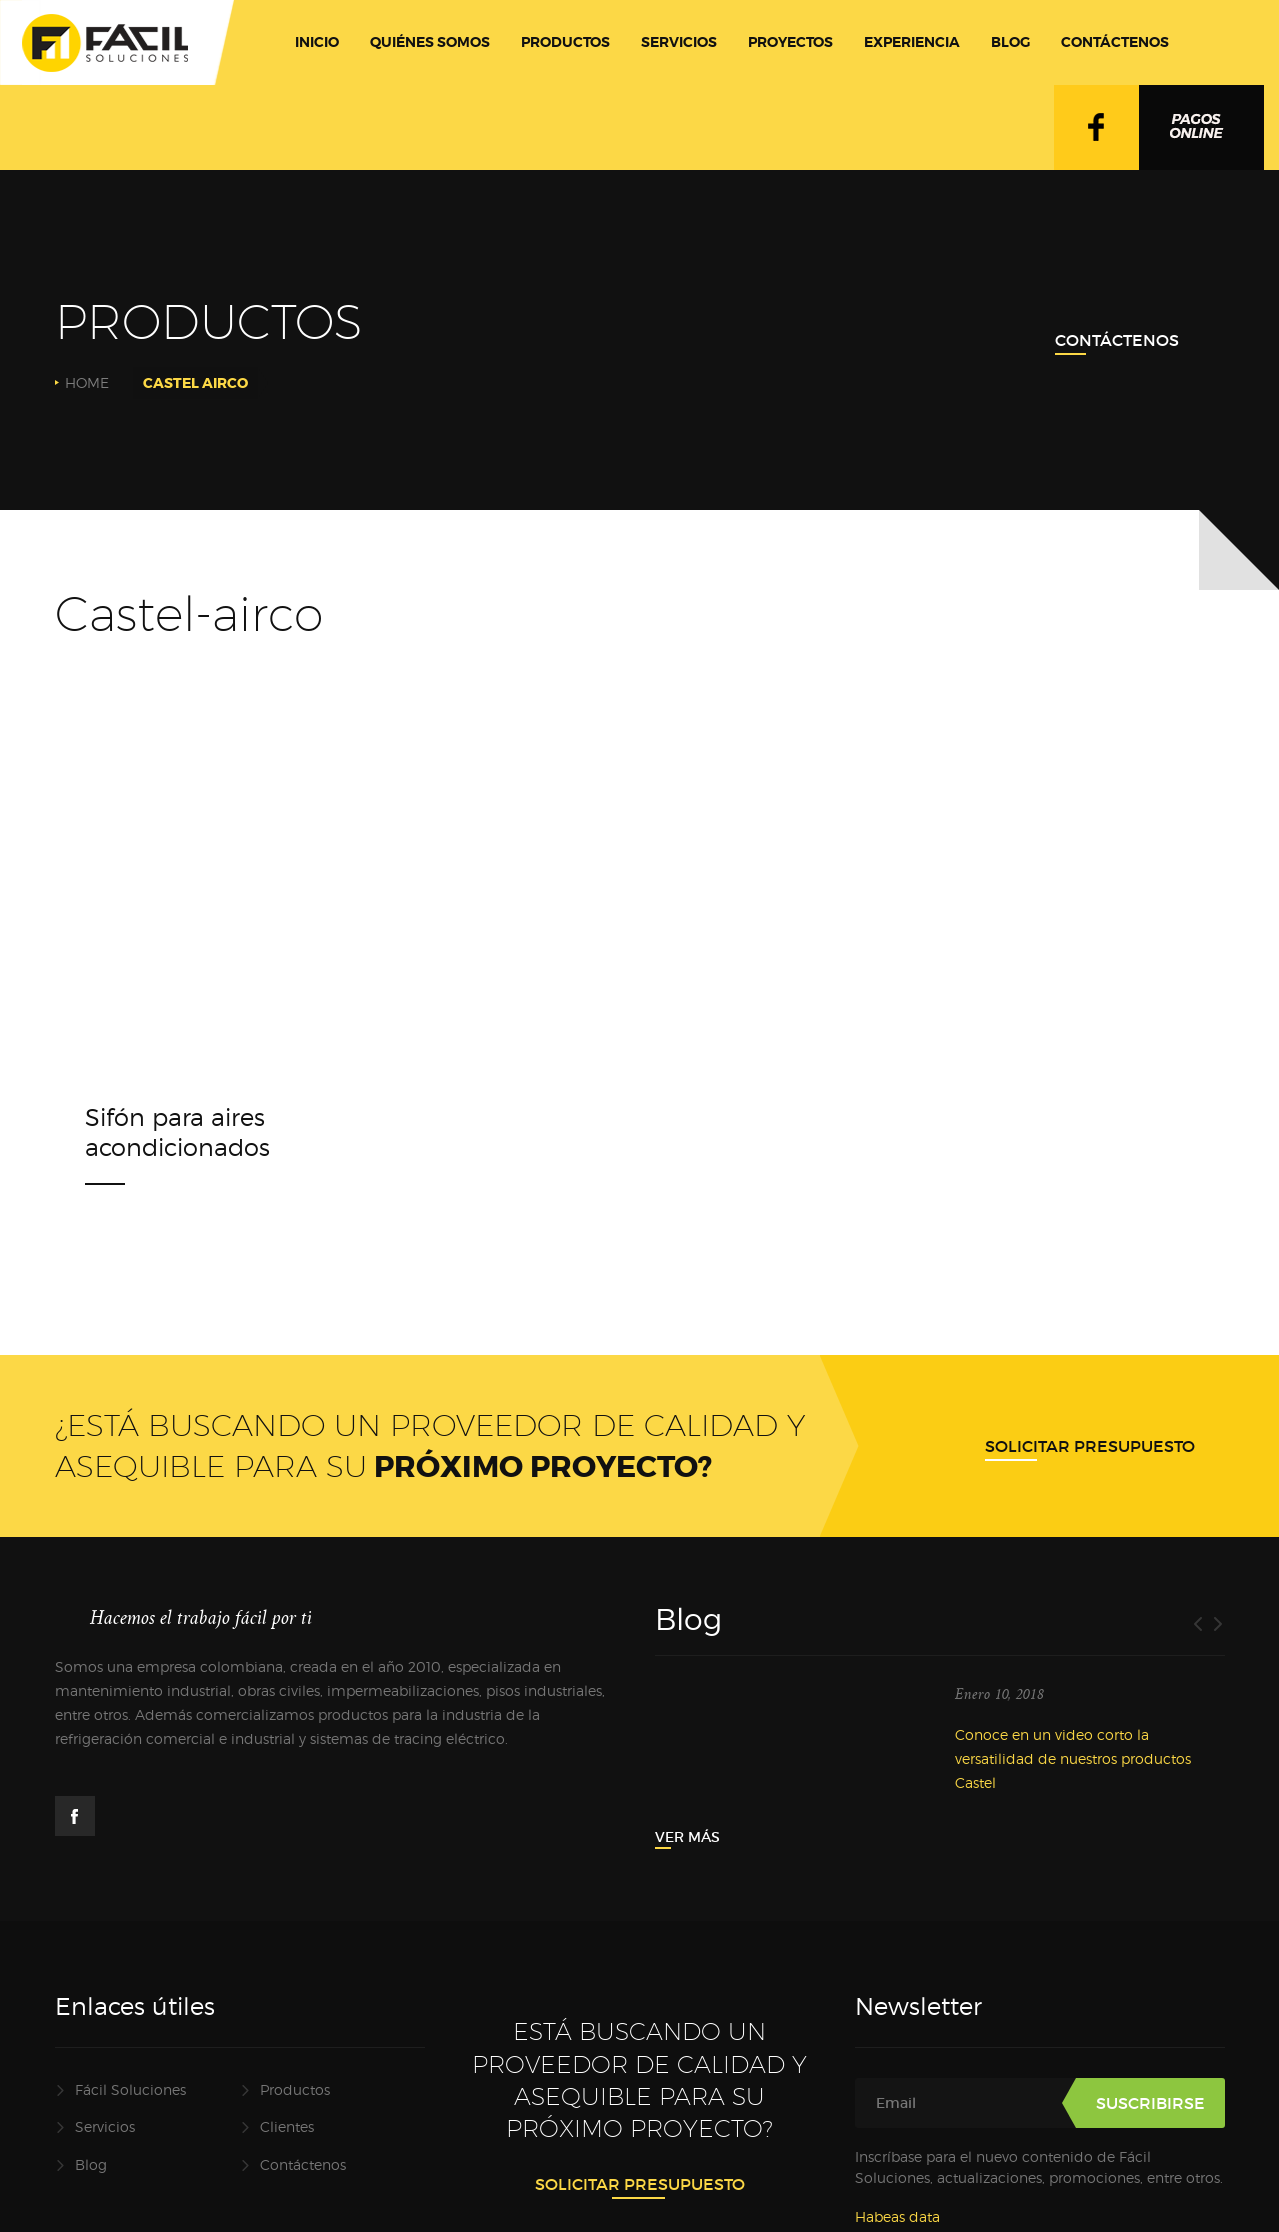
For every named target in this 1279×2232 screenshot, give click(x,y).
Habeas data (897, 2216)
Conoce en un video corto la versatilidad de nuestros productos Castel (1073, 1758)
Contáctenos (1117, 340)
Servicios (105, 2126)
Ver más (687, 1837)
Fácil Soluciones (130, 2089)
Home (87, 382)
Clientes (287, 2126)
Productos (295, 2089)
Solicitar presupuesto (1090, 1446)
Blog (91, 2164)
